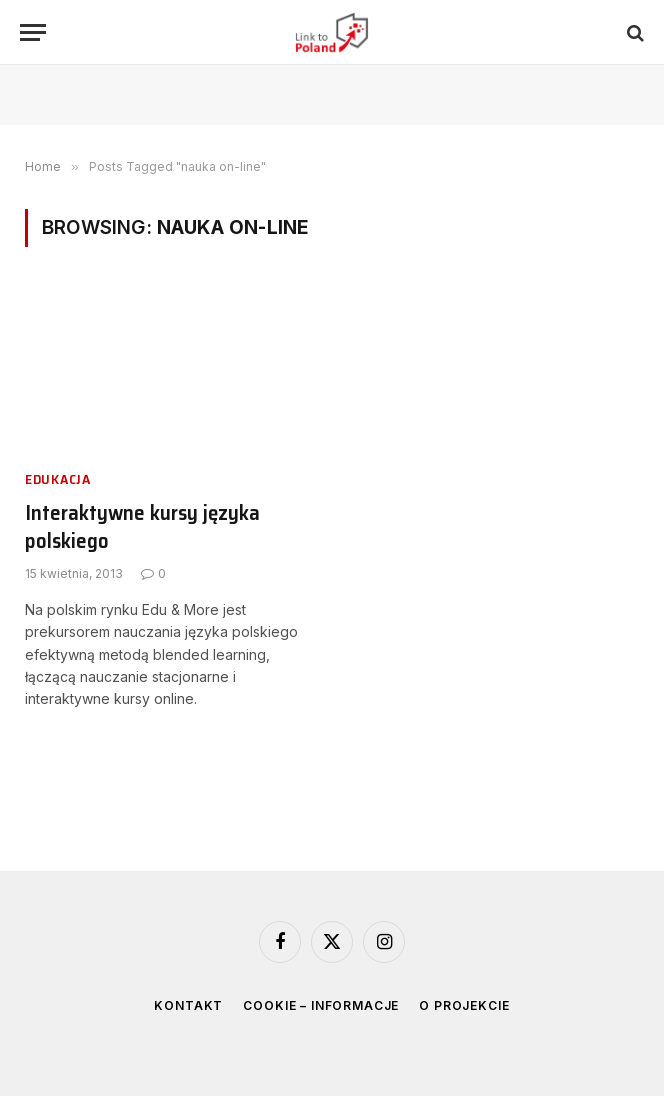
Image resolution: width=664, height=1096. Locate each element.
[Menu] (33, 32)
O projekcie (464, 1005)
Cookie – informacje (321, 1005)
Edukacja (58, 479)
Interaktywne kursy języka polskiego (142, 527)
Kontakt (188, 1005)
